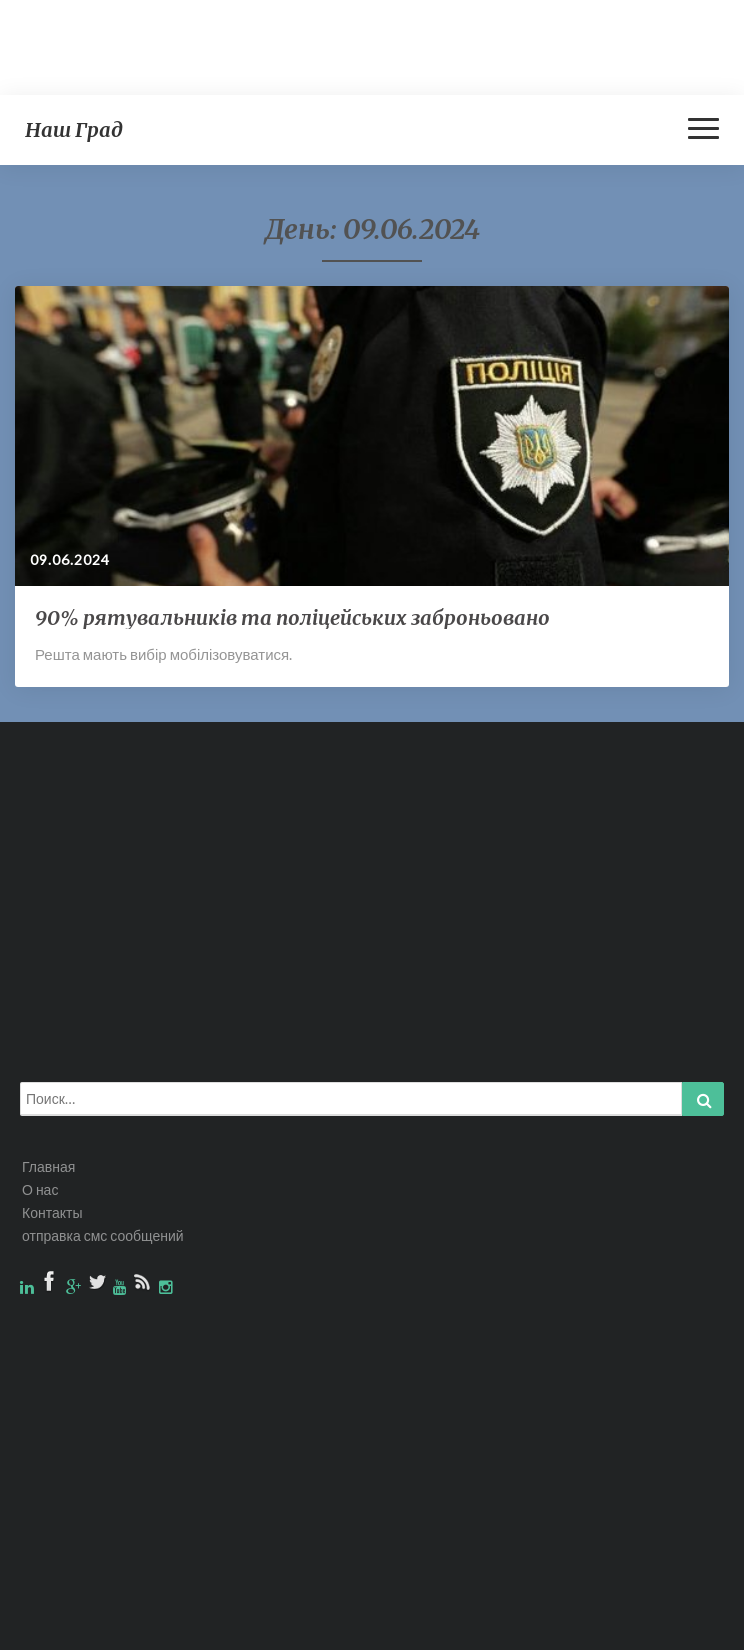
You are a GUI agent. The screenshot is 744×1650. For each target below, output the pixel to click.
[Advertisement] (364, 45)
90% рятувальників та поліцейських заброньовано (292, 617)
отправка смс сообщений (103, 1235)
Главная (48, 1166)
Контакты (52, 1212)
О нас (40, 1189)
